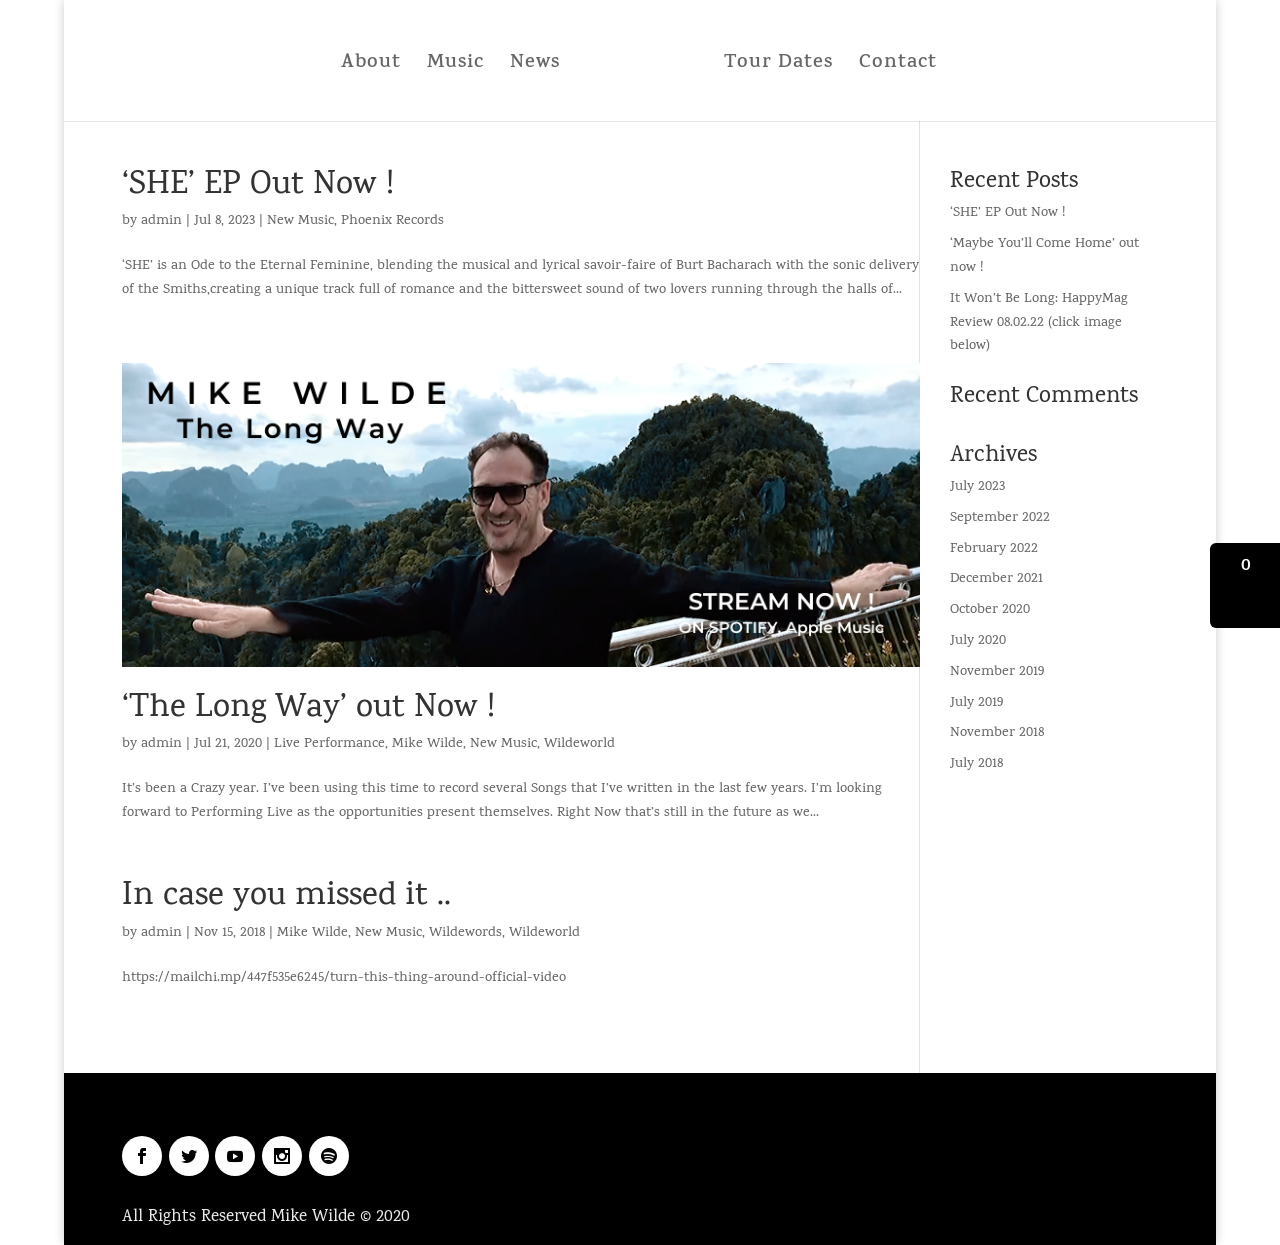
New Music (300, 221)
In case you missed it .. (286, 897)
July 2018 (976, 764)
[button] (1245, 585)
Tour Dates (772, 64)
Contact (892, 64)
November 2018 (997, 733)
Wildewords (465, 933)
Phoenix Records (392, 221)
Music (461, 64)
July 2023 (977, 487)
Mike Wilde (427, 744)
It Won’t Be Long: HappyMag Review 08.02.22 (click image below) (1039, 323)
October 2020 (990, 610)
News (541, 64)
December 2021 (996, 579)
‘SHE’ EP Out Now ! (258, 186)
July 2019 (976, 703)
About (377, 64)
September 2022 (1000, 518)
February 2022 (994, 549)
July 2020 (978, 641)
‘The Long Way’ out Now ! (308, 709)
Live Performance (329, 744)
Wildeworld (579, 744)
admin (161, 221)
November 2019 (997, 672)
